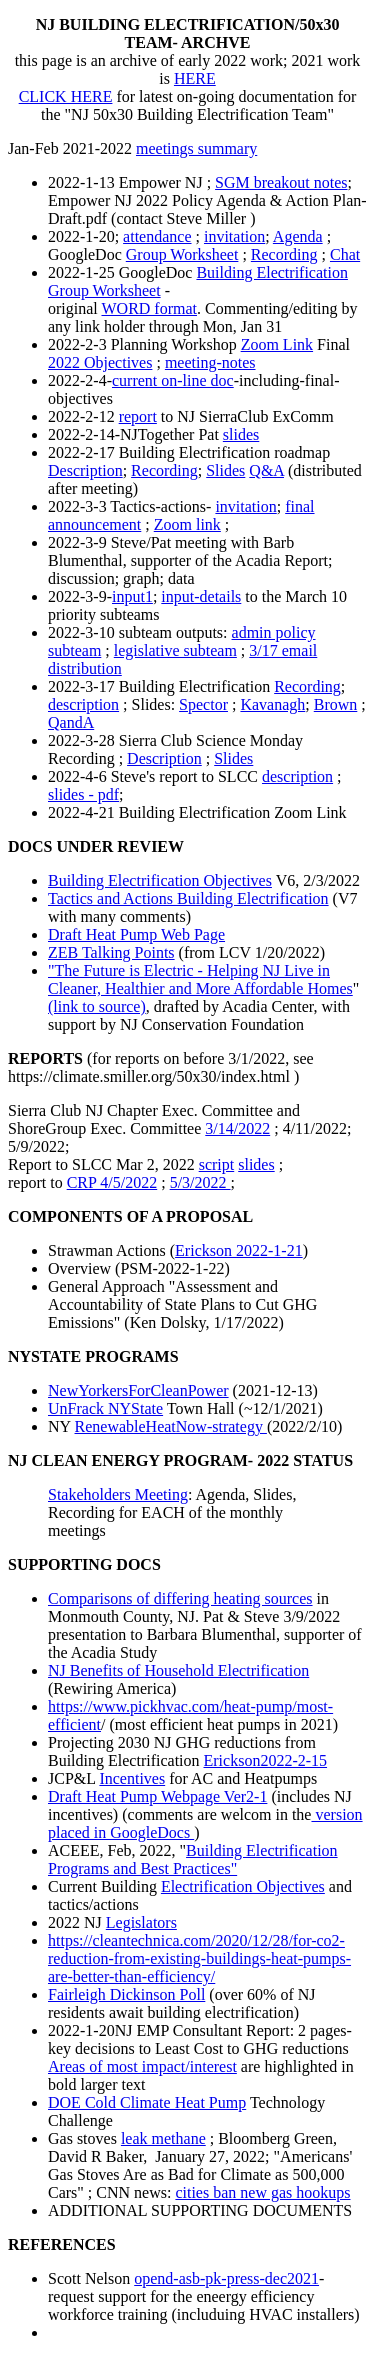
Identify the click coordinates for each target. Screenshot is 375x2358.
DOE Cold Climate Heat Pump (147, 2102)
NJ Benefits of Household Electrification (178, 1670)
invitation (234, 236)
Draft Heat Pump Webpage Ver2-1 (157, 1796)
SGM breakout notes (281, 182)
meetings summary (196, 148)
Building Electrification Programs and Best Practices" (193, 1859)
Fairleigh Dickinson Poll (126, 1994)
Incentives (132, 1778)
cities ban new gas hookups (262, 2192)
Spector (203, 704)
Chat (345, 254)
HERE (195, 78)
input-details (201, 596)
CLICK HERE (66, 96)
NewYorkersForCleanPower (138, 1390)
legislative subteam (175, 650)
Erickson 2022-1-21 (239, 1250)
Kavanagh (272, 704)
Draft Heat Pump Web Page (136, 934)
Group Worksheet (182, 254)
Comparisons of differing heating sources (180, 1598)
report (138, 416)
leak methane (163, 2138)
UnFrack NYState (105, 1408)
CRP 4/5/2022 (112, 1182)
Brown (336, 704)
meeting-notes (210, 362)
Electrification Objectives (243, 1886)
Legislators (141, 1922)
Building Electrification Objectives (160, 880)
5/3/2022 (200, 1182)
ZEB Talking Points (111, 952)
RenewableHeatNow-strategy (171, 1426)
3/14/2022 (237, 1128)
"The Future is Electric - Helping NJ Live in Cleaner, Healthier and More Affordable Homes (200, 979)
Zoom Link (277, 344)
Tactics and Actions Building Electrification (188, 898)
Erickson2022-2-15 (266, 1760)
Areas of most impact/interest (142, 2066)
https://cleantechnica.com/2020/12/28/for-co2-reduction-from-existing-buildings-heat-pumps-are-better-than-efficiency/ (199, 1958)
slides (241, 434)
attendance (157, 236)
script (217, 1164)
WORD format (149, 308)
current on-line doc (173, 380)
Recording (284, 254)
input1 (132, 596)
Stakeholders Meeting (118, 1494)
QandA (71, 722)
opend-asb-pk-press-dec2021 (226, 2278)
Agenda (298, 236)
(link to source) (97, 1006)
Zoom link (187, 524)
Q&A (266, 470)
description (83, 704)
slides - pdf (83, 794)
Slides (225, 470)
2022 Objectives (100, 362)
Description (85, 470)
